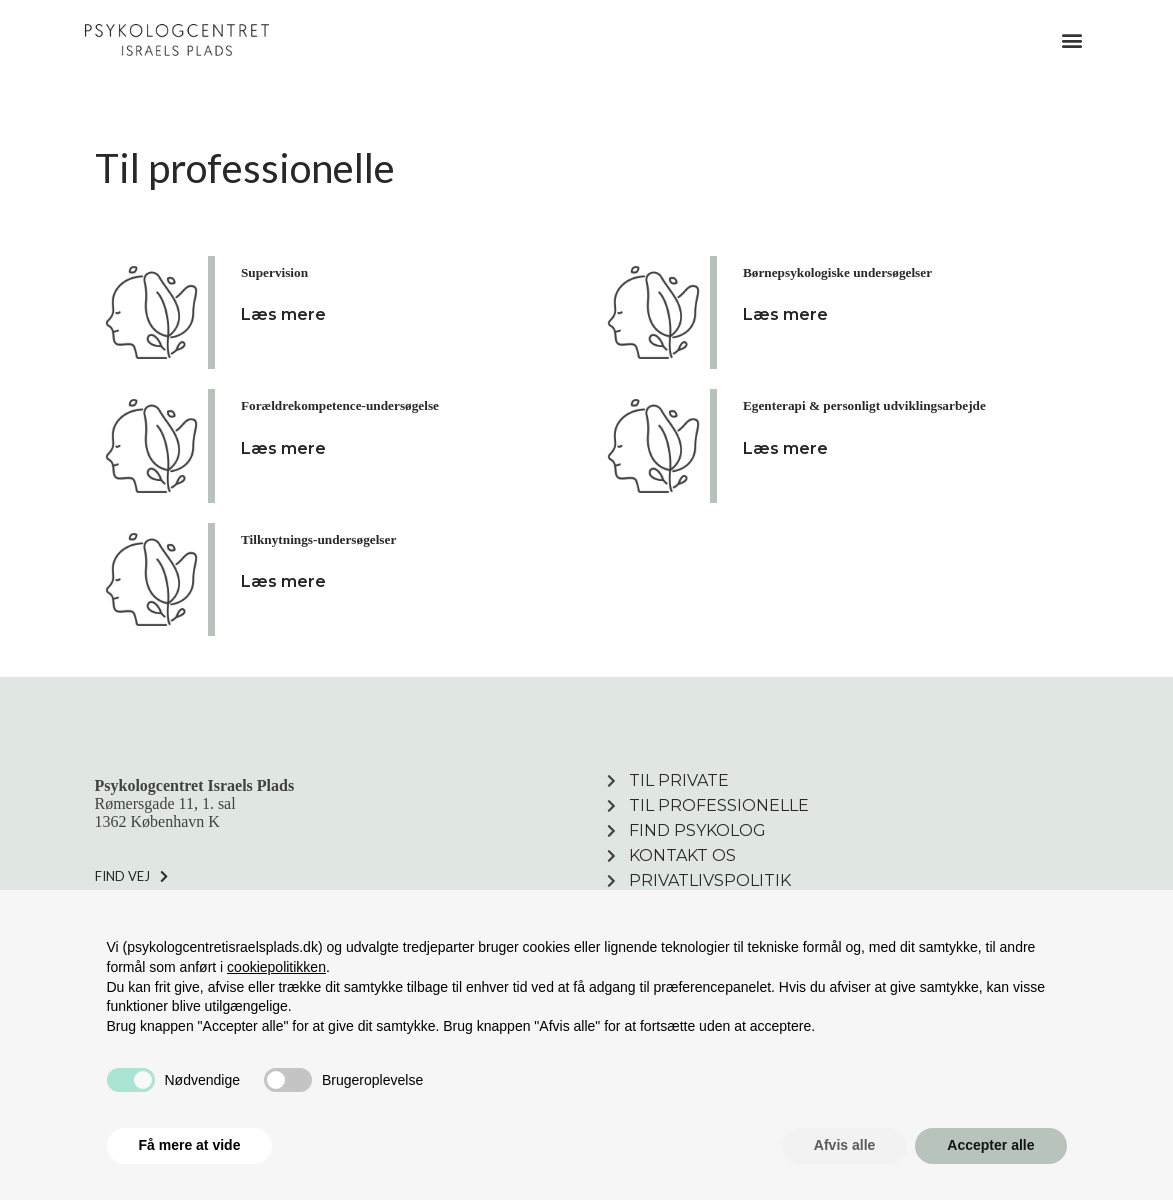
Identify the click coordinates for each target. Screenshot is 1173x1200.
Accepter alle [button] (990, 1145)
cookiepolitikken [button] (276, 967)
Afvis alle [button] (844, 1145)
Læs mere (283, 314)
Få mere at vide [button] (190, 1145)
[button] (1071, 40)
